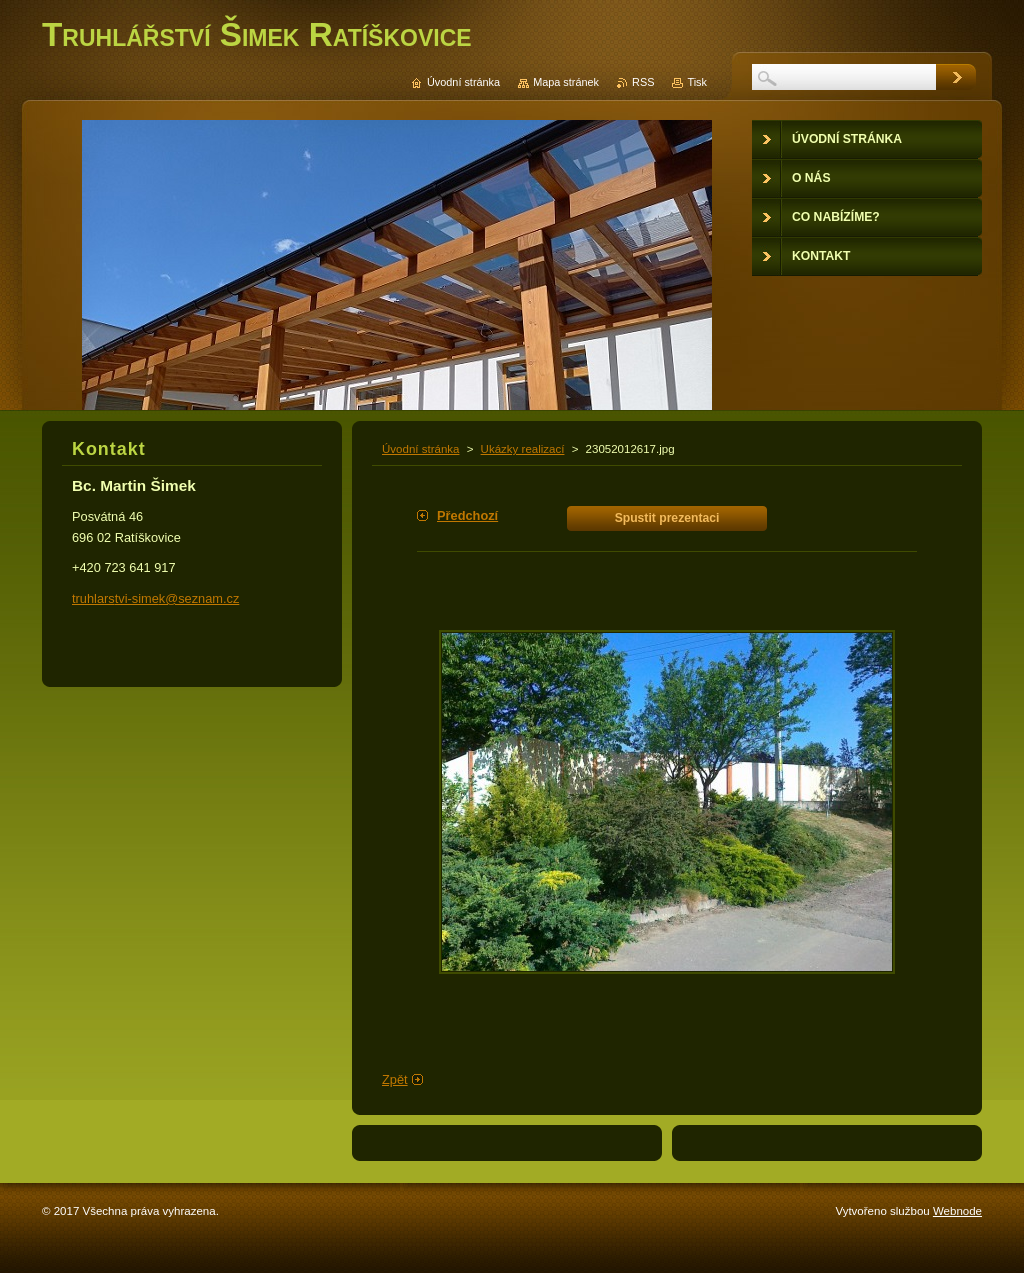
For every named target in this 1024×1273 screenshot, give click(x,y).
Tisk (697, 82)
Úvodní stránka (420, 449)
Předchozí (467, 515)
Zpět (395, 1079)
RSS (643, 82)
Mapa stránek (566, 82)
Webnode (957, 1211)
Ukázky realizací (523, 449)
